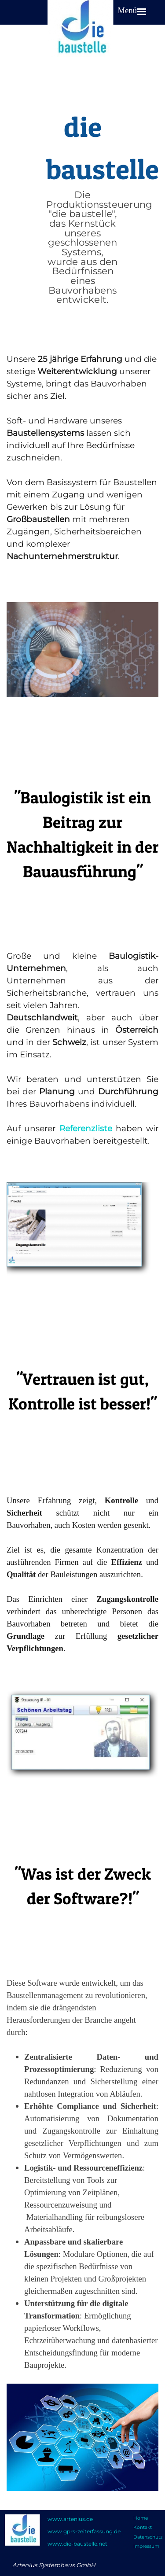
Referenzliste (85, 1128)
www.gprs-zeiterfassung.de (84, 2531)
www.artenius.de (70, 2519)
